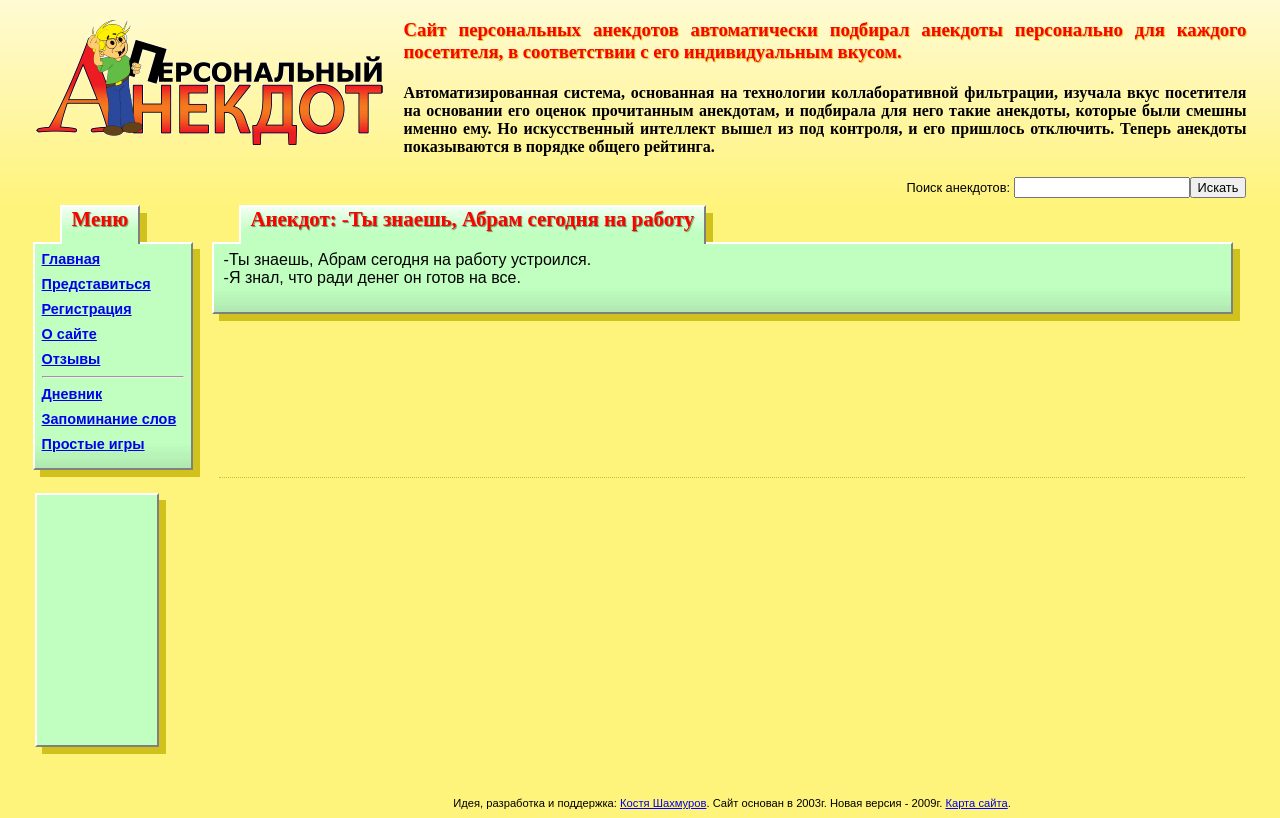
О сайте (69, 334)
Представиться (96, 284)
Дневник (72, 394)
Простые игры (93, 444)
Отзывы (71, 359)
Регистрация (87, 309)
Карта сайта (976, 803)
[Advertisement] (97, 625)
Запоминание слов (109, 419)
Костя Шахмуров (663, 803)
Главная (71, 259)
